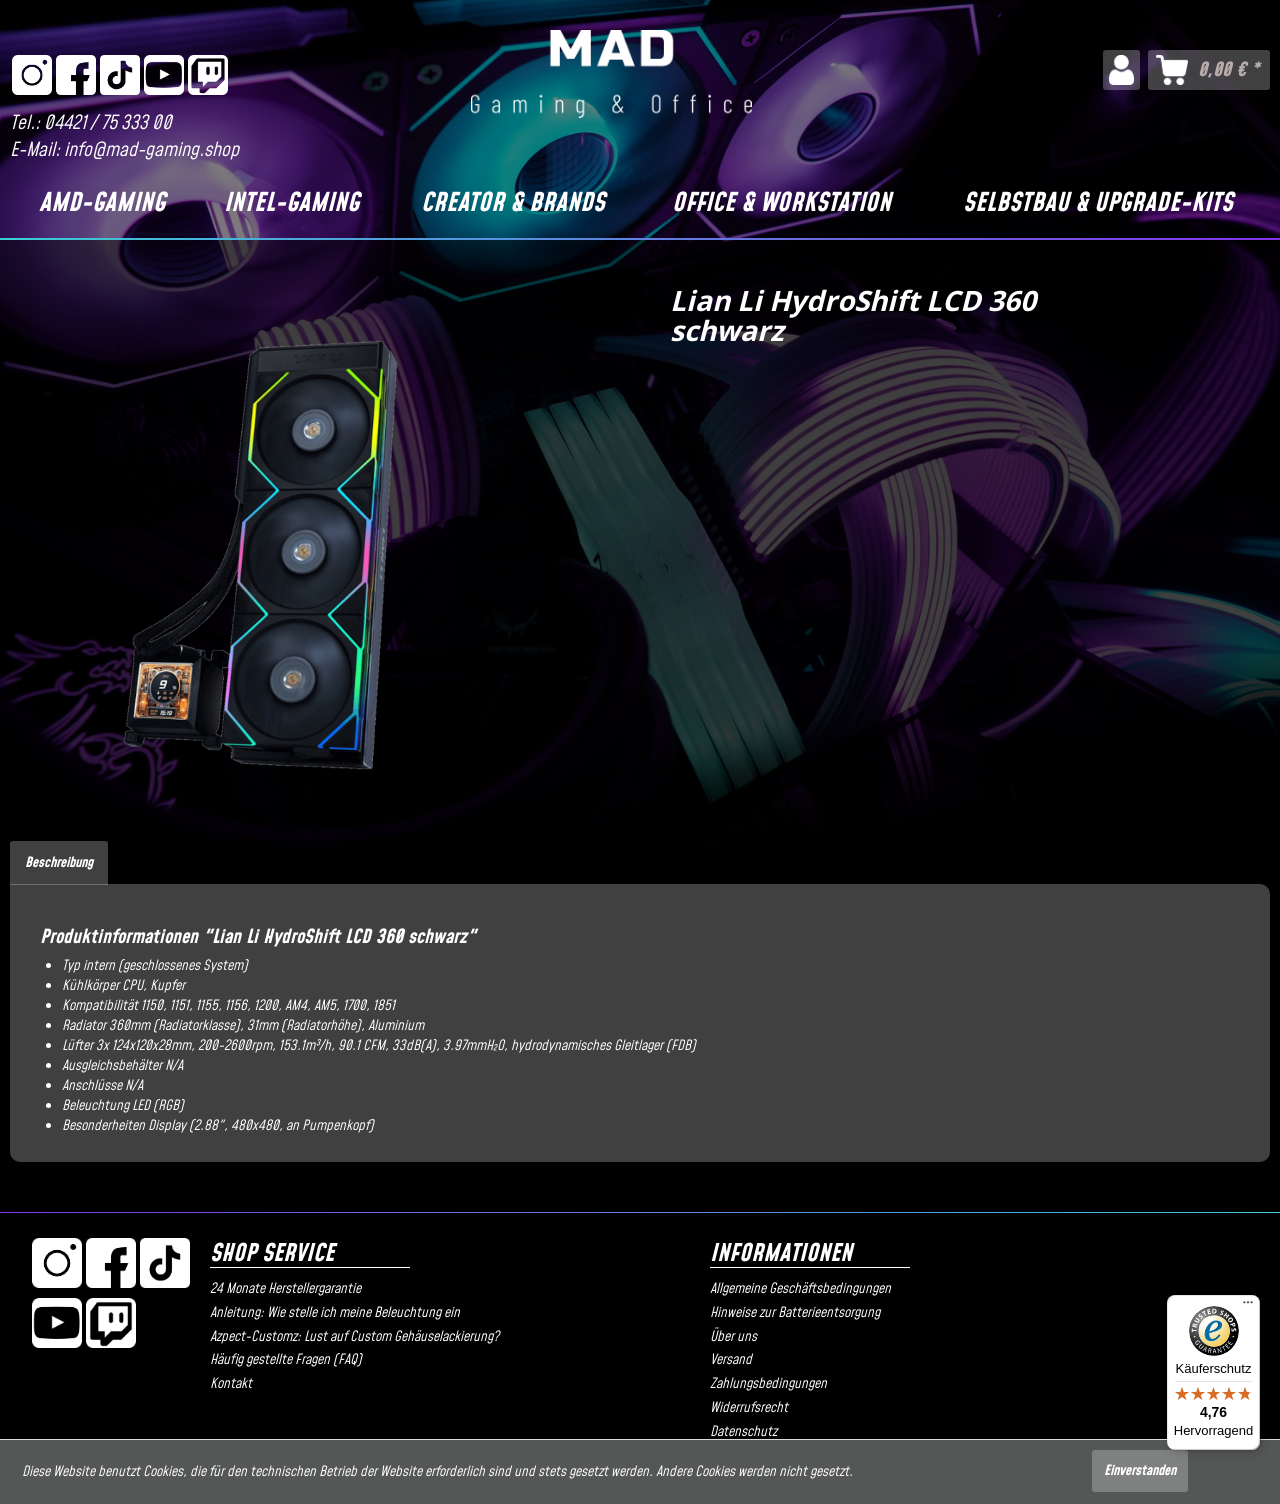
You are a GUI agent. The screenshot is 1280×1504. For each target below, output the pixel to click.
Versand (731, 1360)
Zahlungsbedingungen (768, 1384)
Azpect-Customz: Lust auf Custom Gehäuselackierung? (354, 1337)
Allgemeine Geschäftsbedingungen (800, 1289)
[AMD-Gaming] (102, 204)
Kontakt (231, 1384)
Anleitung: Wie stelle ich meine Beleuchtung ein (335, 1313)
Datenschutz (743, 1432)
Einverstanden (1140, 1471)
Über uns (733, 1337)
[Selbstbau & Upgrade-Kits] (1098, 204)
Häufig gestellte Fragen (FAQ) (286, 1360)
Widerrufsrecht (749, 1408)
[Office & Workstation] (782, 204)
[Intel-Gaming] (291, 204)
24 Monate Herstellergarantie (285, 1289)
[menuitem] (1121, 70)
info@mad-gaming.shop (151, 150)
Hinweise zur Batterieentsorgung (795, 1313)
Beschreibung (59, 863)
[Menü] (1248, 1307)
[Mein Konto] (1121, 70)
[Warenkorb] (1209, 70)
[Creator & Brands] (513, 204)
